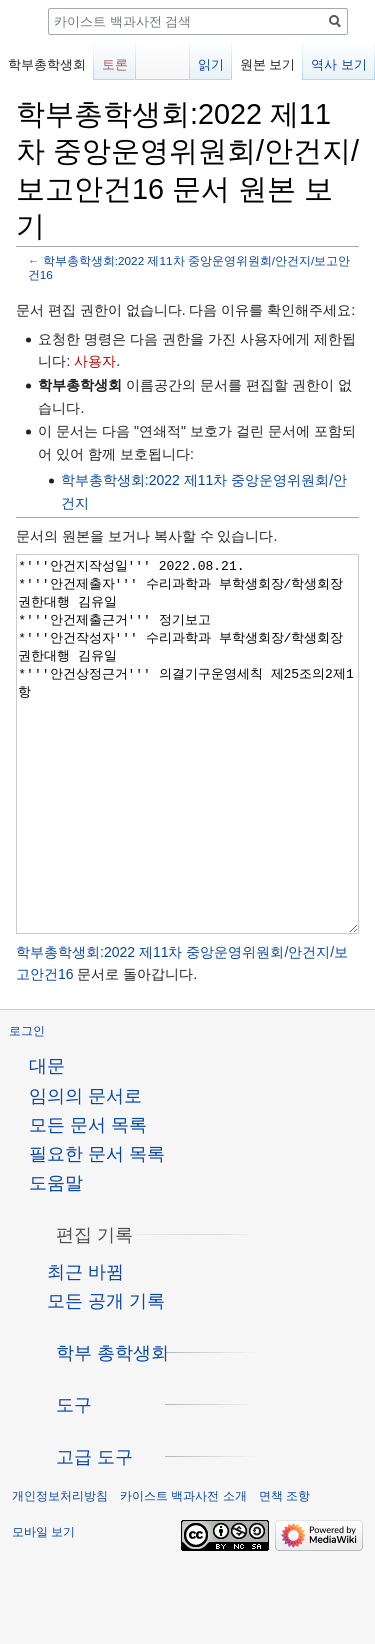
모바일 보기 (43, 1607)
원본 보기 (268, 64)
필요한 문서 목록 (97, 1229)
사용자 (95, 361)
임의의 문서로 (85, 1171)
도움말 (56, 1258)
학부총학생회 (47, 64)
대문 (47, 1141)
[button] (94, 1310)
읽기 (211, 64)
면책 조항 (284, 1571)
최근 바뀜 (85, 1347)
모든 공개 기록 (106, 1376)
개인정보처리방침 (60, 1571)
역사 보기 (339, 64)
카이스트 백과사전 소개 (183, 1571)
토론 (115, 64)
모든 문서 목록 (88, 1200)
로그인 (27, 1106)
